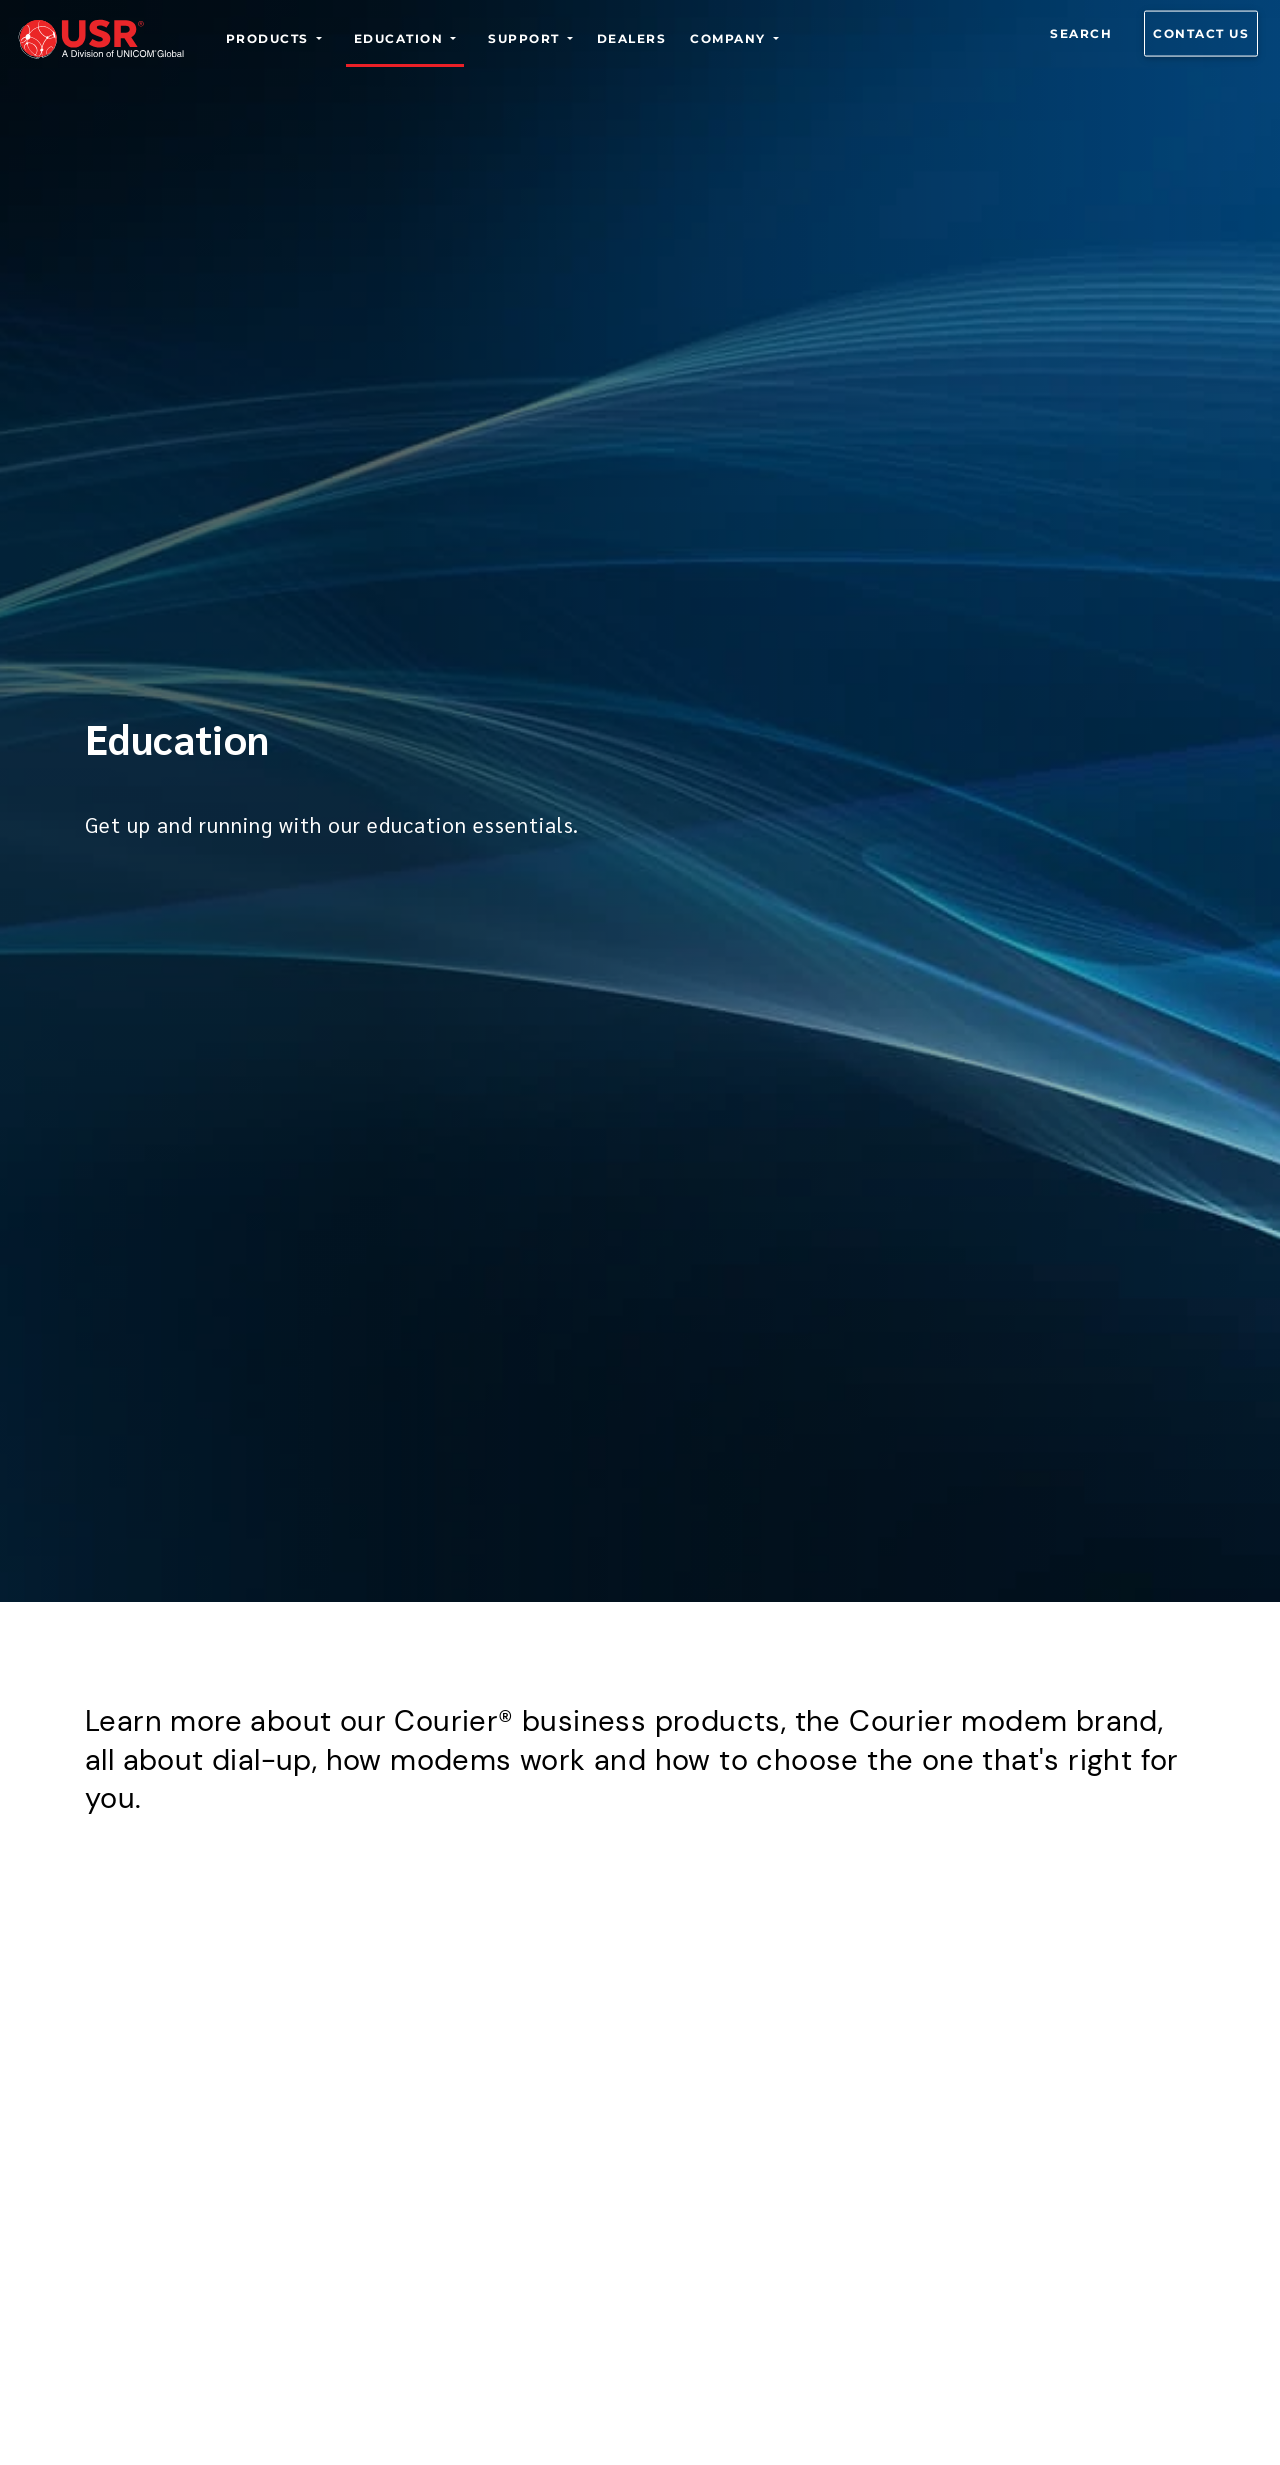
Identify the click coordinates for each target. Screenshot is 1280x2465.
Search (1081, 33)
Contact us (1201, 33)
